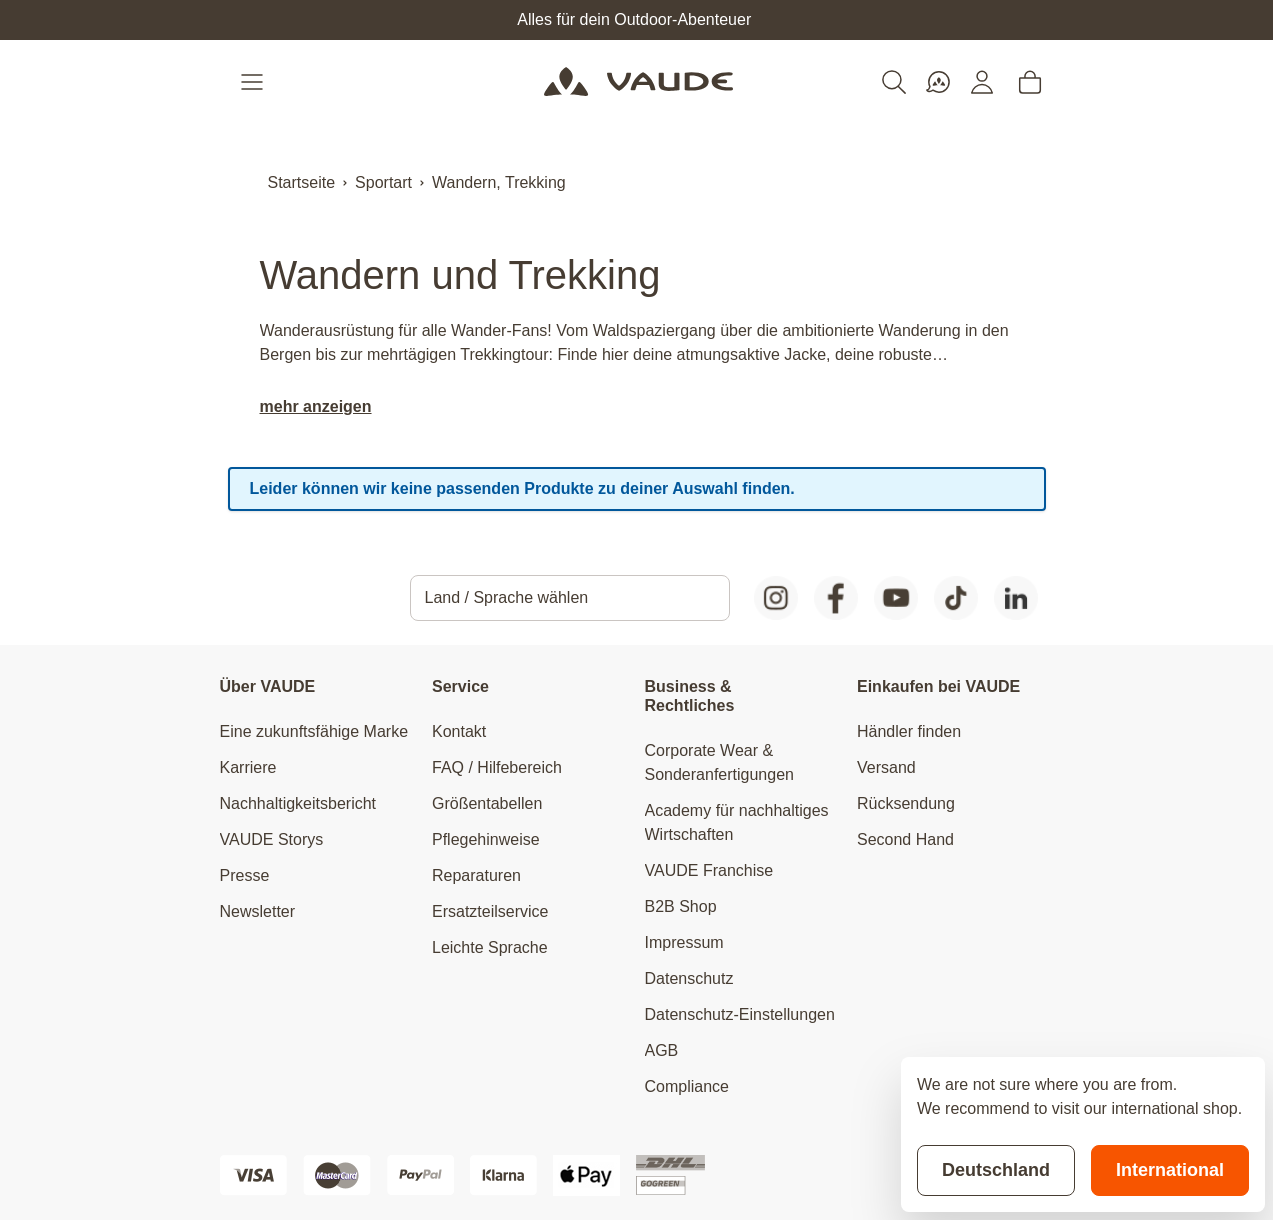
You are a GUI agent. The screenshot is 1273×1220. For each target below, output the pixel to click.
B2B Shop (681, 906)
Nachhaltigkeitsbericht (298, 803)
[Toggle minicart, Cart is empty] (1030, 82)
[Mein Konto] (982, 82)
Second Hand (905, 839)
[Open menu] (254, 82)
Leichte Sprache (490, 947)
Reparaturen (476, 875)
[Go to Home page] (638, 82)
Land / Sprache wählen (507, 597)
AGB (662, 1050)
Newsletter (258, 911)
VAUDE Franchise (709, 870)
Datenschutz (689, 978)
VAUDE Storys (272, 839)
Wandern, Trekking (499, 182)
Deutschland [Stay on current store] (996, 1170)
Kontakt (459, 731)
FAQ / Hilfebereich (497, 767)
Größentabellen (487, 803)
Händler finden (909, 731)
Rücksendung (906, 803)
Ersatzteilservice (490, 911)
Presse (245, 875)
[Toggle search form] (894, 82)
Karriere (248, 767)
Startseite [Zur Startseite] (302, 182)
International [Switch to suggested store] (1170, 1170)
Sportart (383, 182)
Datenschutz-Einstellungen (740, 1014)
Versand (886, 767)
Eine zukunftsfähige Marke (314, 731)
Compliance (687, 1086)
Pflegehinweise (486, 839)
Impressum (684, 942)
